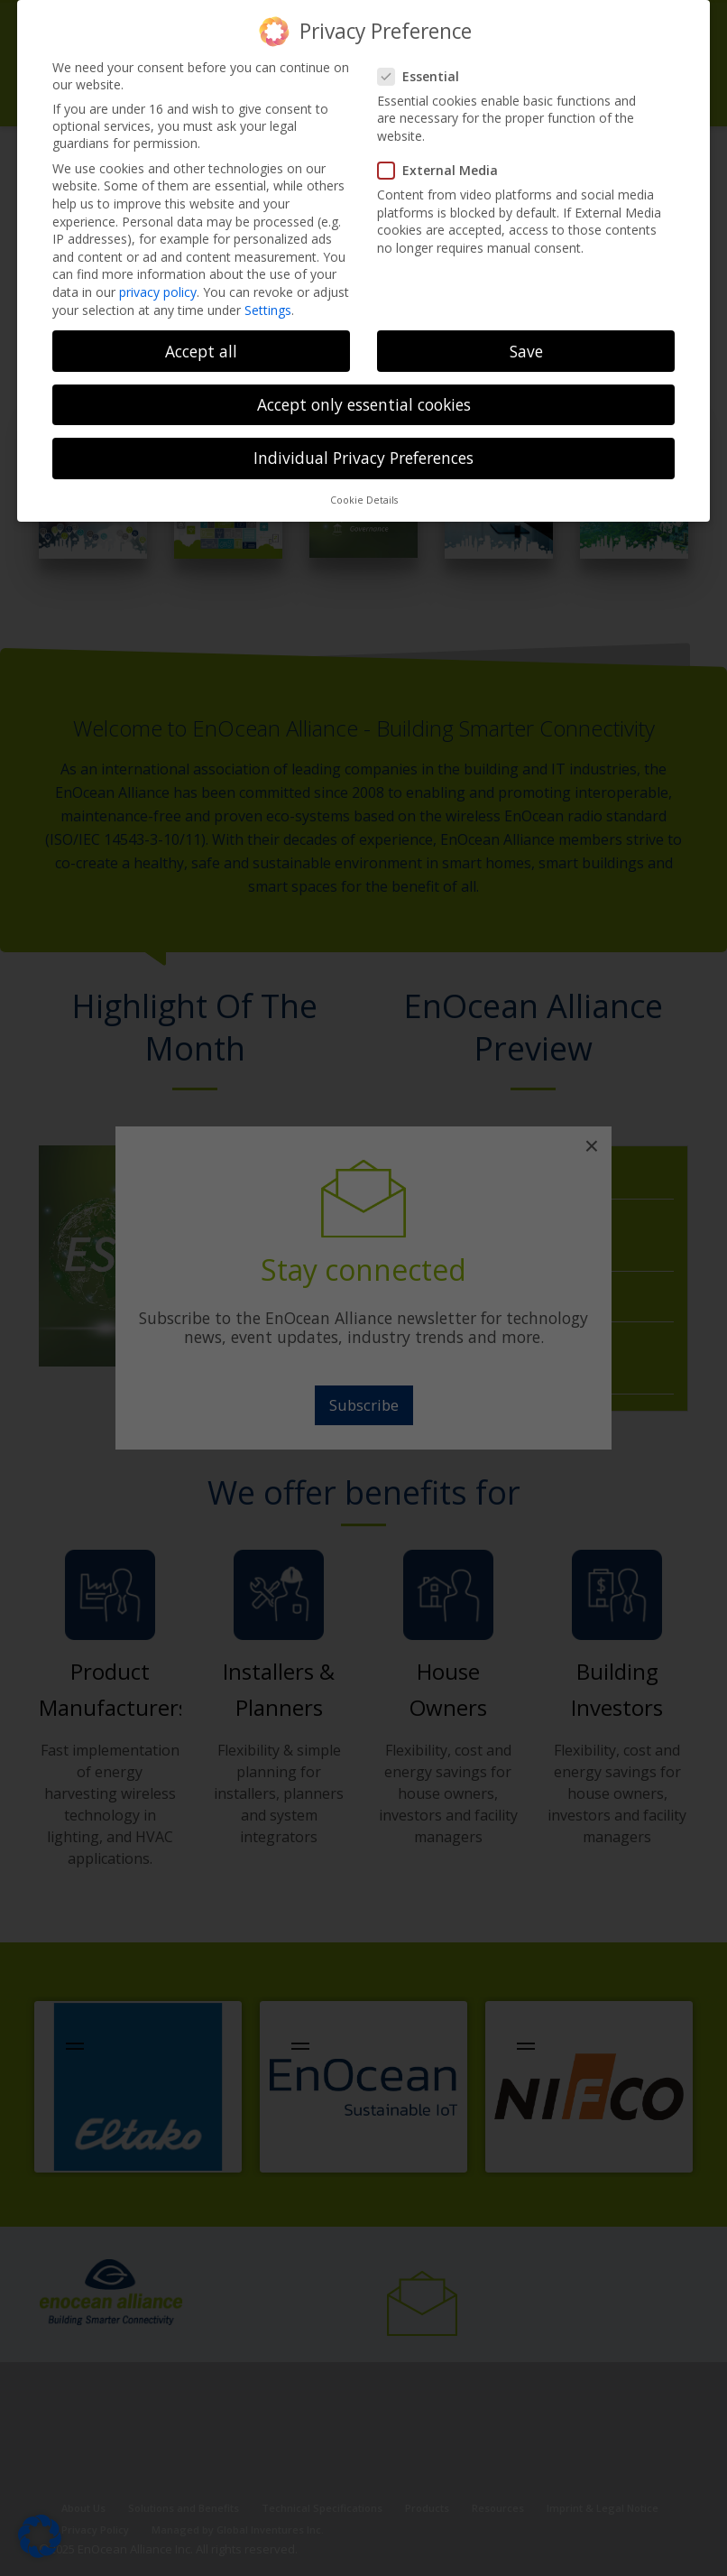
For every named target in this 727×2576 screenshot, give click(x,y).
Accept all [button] (201, 351)
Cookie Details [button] (364, 500)
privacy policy (158, 292)
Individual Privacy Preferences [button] (363, 457)
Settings (267, 310)
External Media (443, 170)
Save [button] (526, 351)
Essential (424, 76)
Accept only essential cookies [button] (364, 404)
